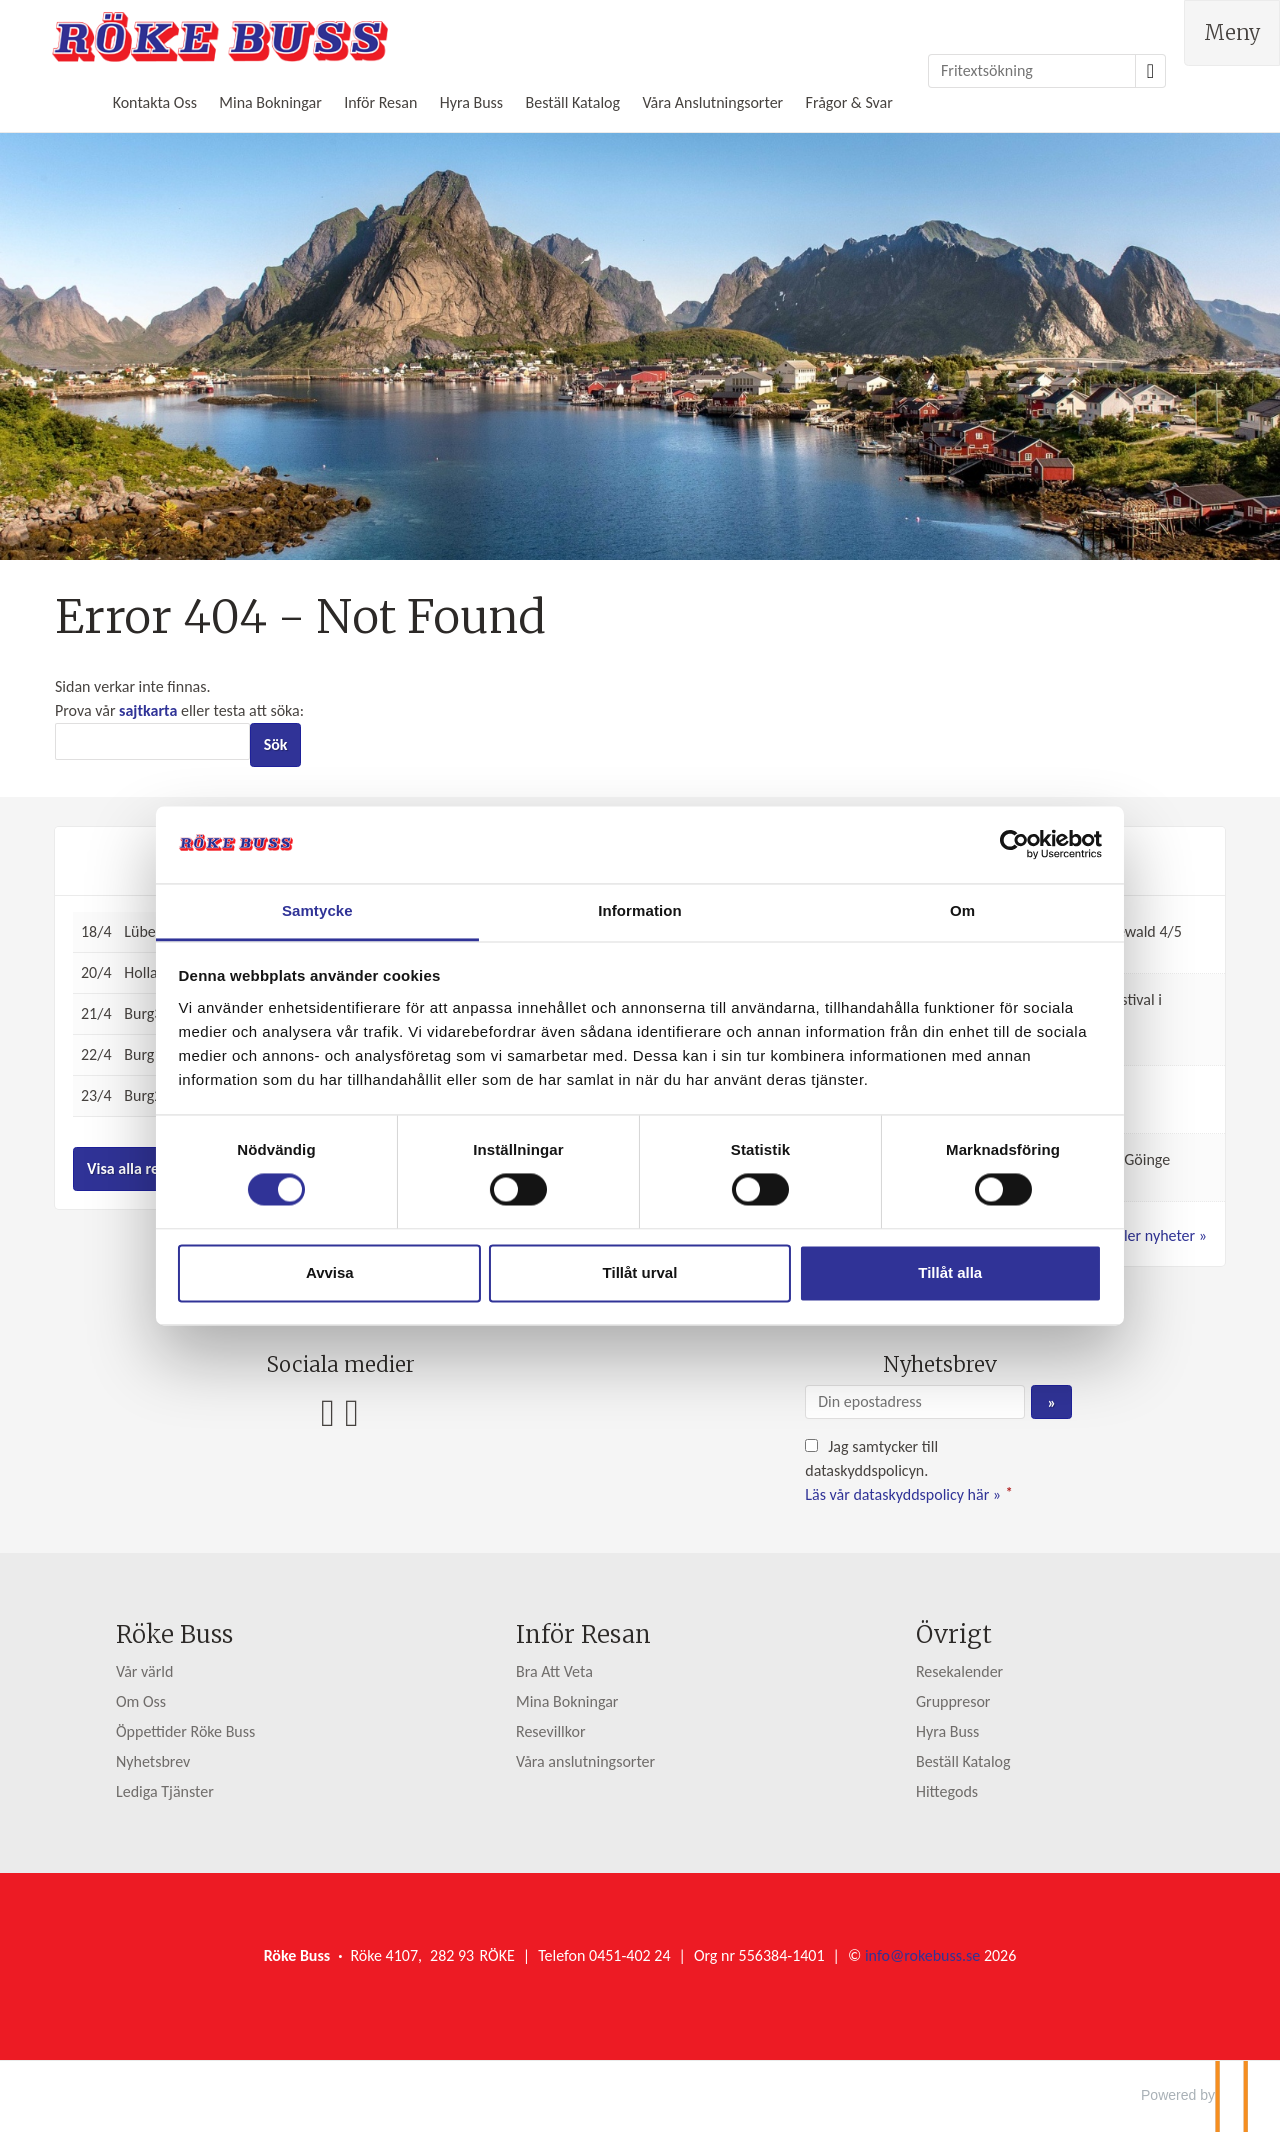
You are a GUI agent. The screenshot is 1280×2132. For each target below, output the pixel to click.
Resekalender (959, 1671)
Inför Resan (380, 102)
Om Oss (141, 1701)
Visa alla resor (133, 1168)
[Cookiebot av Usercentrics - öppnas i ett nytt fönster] (980, 833)
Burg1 (143, 1054)
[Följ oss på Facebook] (328, 1412)
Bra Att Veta (554, 1671)
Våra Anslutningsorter (712, 102)
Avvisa (353, 1284)
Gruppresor (953, 1701)
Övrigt (954, 1634)
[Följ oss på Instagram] (352, 1412)
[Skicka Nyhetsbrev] (1051, 1402)
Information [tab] (640, 898)
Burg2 (143, 1095)
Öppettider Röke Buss (185, 1731)
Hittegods (947, 1791)
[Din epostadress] (915, 1402)
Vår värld (144, 1671)
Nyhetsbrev (153, 1761)
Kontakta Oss (155, 102)
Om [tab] (939, 898)
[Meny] (1232, 33)
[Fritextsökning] (1032, 71)
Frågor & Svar (849, 102)
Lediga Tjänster (165, 1791)
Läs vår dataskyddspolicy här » (903, 1494)
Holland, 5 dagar (177, 972)
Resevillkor (551, 1731)
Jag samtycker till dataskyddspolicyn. (911, 1470)
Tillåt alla (928, 1284)
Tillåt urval (640, 1284)
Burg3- (145, 1013)
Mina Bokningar (270, 102)
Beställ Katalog (572, 102)
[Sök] (152, 741)
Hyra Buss (471, 102)
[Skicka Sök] (276, 745)
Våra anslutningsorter (585, 1761)
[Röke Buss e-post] (922, 1955)
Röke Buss (174, 1634)
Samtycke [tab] (340, 898)
